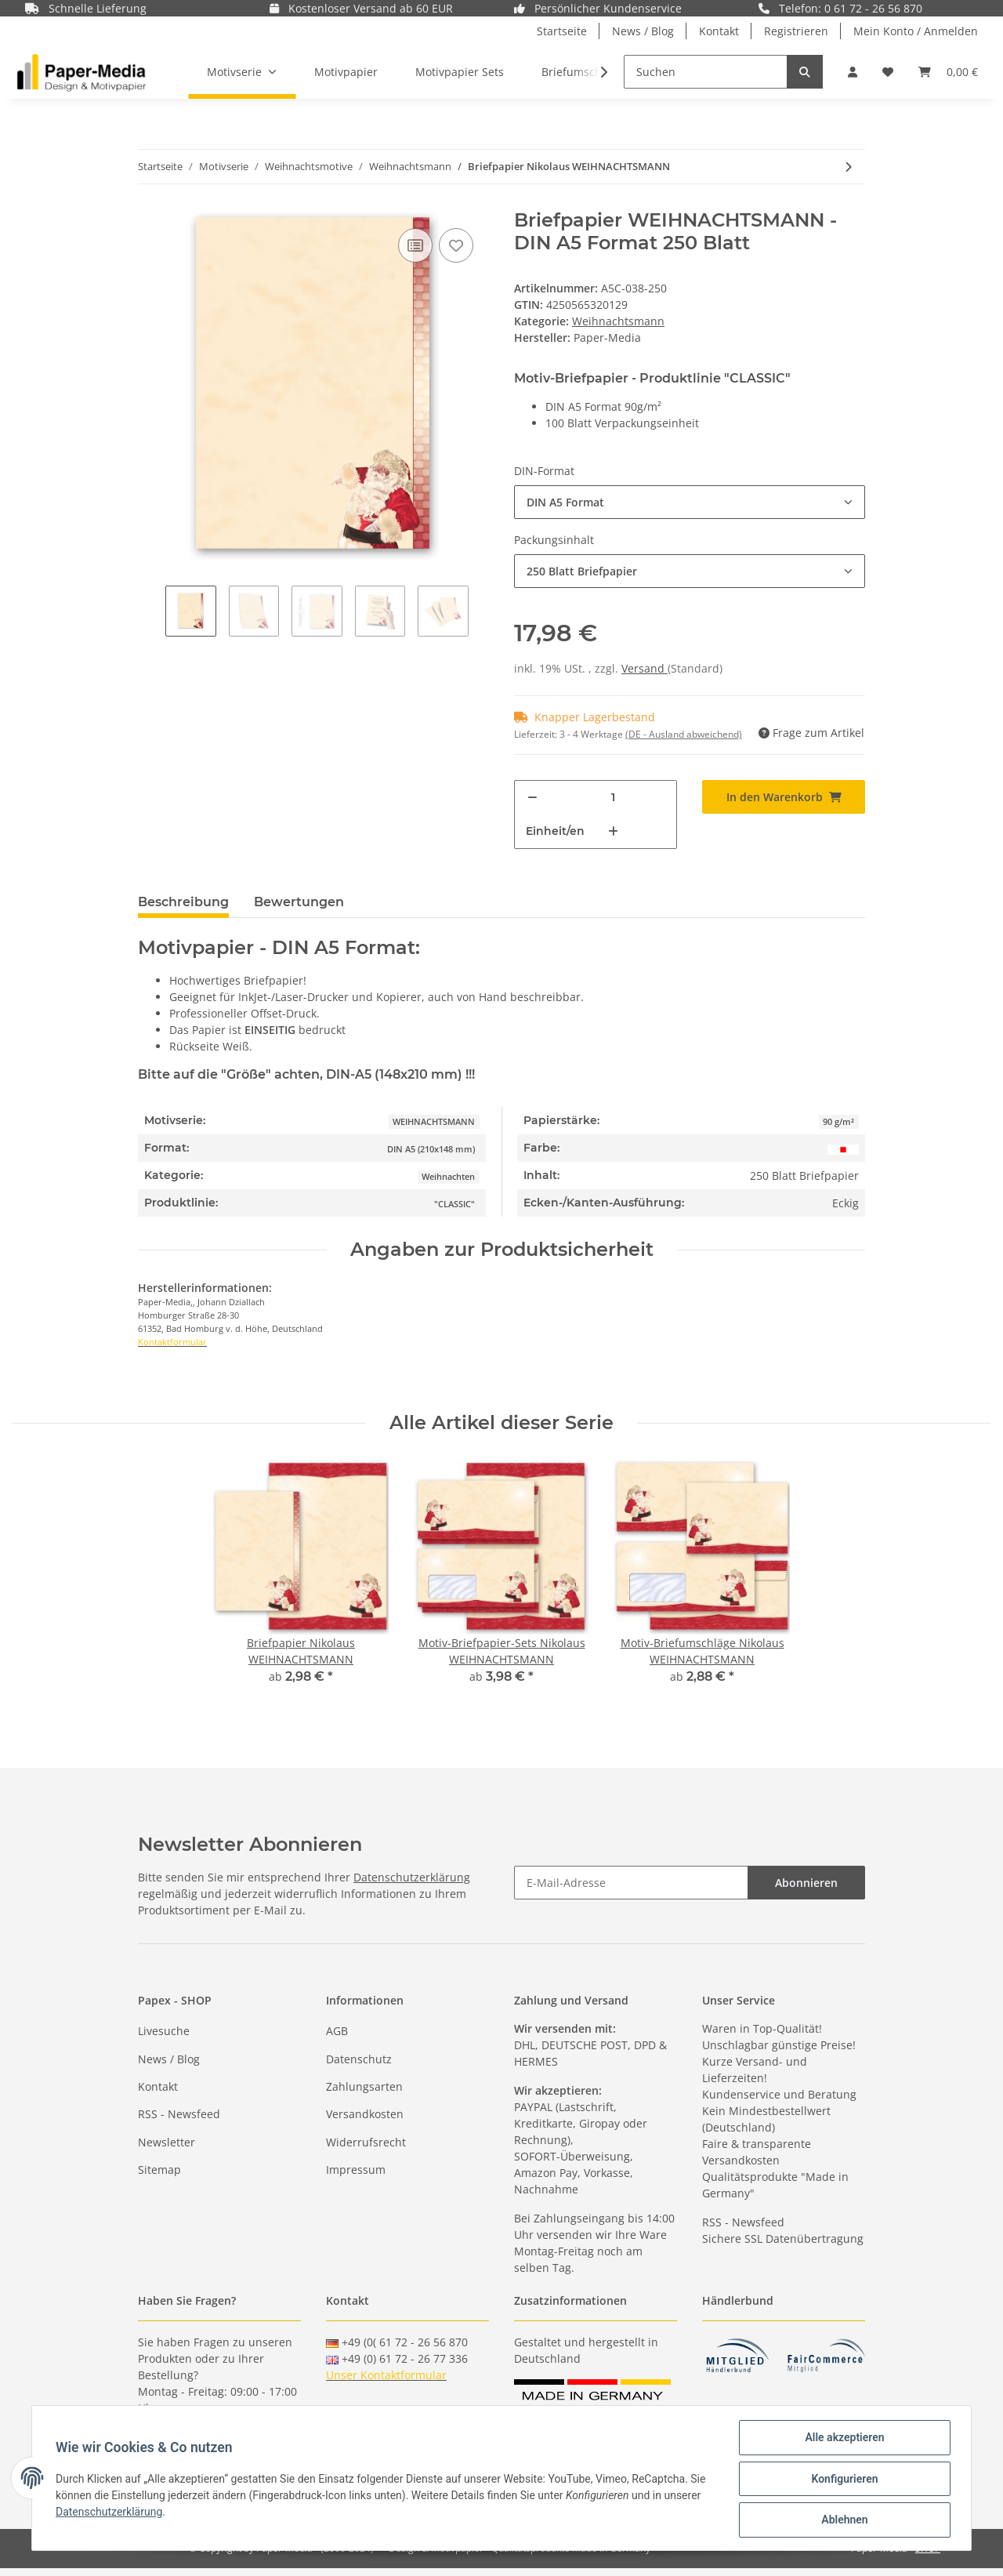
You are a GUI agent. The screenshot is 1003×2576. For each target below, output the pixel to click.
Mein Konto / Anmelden (915, 31)
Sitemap (159, 2169)
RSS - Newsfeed (179, 2113)
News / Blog (643, 31)
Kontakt (719, 31)
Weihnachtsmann (618, 321)
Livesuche (164, 2030)
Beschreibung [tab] (183, 901)
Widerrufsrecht (366, 2142)
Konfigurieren (842, 2479)
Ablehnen (843, 2520)
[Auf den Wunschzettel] (456, 245)
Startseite (562, 31)
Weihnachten (448, 1176)
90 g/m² (838, 1121)
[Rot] (843, 1148)
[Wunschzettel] (888, 72)
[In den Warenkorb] (783, 797)
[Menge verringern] (532, 798)
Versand (644, 668)
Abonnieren (806, 1882)
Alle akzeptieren (842, 2439)
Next (482, 613)
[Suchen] (706, 72)
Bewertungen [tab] (299, 901)
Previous (151, 613)
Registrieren (796, 31)
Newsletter (166, 2142)
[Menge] (612, 798)
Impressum (356, 2169)
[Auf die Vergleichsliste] (415, 245)
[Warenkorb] (948, 72)
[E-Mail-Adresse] (631, 1882)
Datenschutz (359, 2059)
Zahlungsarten (364, 2086)
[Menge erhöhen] (613, 831)
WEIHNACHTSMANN (434, 1121)
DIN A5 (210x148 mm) (431, 1149)
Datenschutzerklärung (411, 1877)
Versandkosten (365, 2113)
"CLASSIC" (454, 1204)
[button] (852, 72)
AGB (337, 2030)
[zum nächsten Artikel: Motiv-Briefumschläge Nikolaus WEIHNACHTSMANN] (848, 166)
